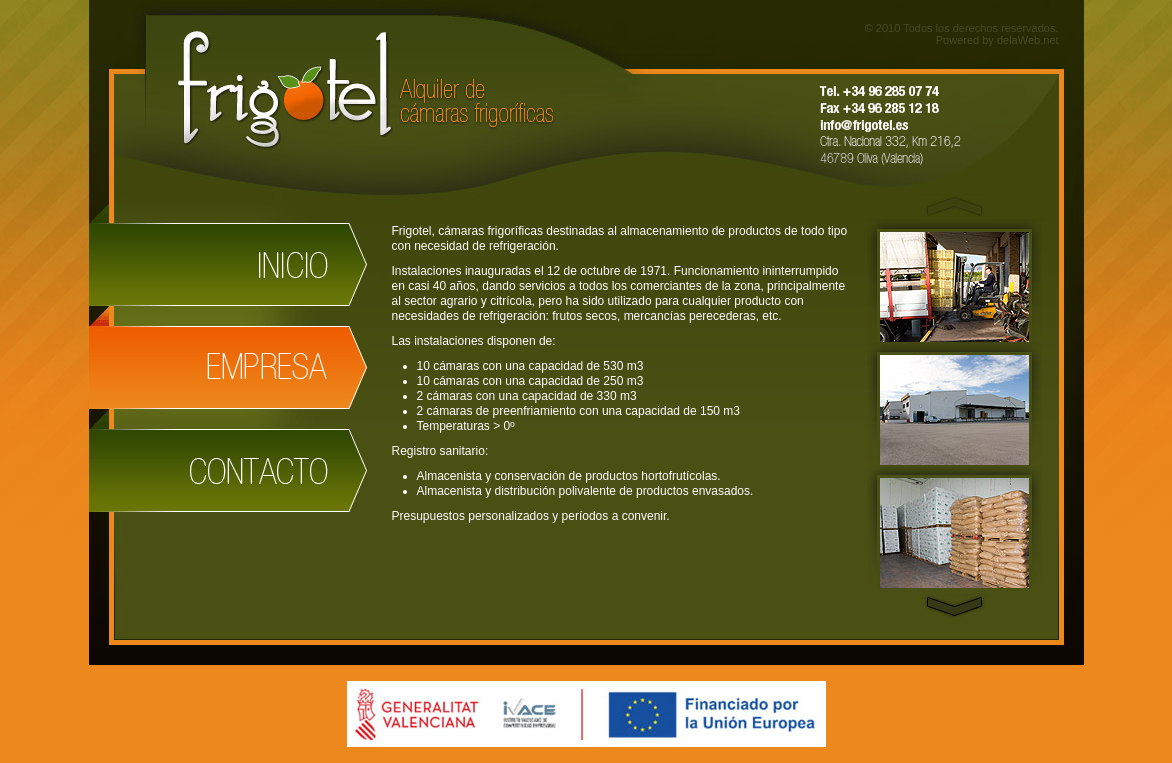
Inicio (228, 254)
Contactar (228, 460)
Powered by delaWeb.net (997, 40)
